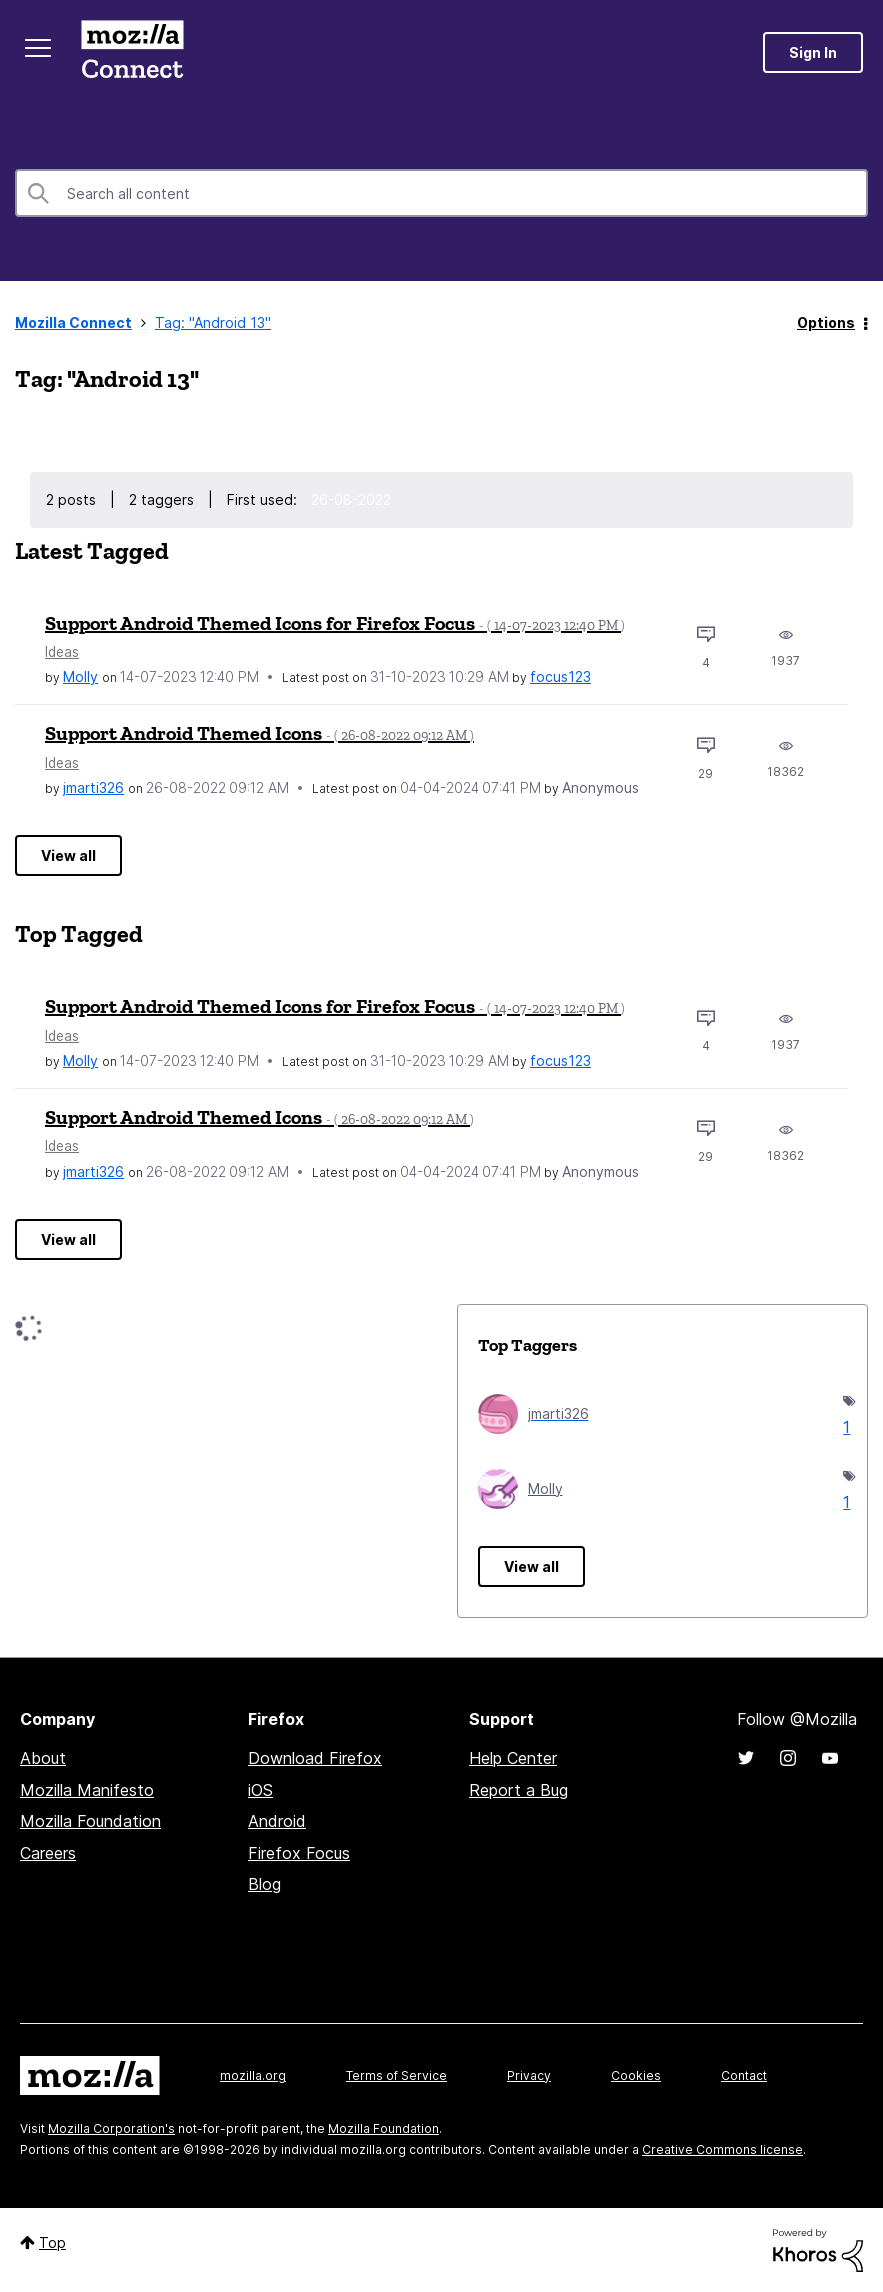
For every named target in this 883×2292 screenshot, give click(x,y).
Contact (744, 2075)
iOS (260, 1790)
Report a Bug (518, 1790)
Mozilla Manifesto (87, 1790)
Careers (48, 1853)
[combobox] (441, 193)
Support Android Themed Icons (259, 733)
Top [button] (52, 2242)
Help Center (513, 1758)
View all (68, 855)
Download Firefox (315, 1758)
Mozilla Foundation (90, 1821)
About (43, 1758)
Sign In (813, 52)
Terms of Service (396, 2075)
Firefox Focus (299, 1853)
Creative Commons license (722, 2149)
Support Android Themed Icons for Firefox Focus (335, 623)
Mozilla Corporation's (111, 2128)
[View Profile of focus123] (560, 676)
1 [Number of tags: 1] (845, 1427)
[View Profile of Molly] (80, 676)
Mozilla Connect (132, 52)
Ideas (62, 652)
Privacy (529, 2075)
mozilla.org (253, 2075)
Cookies (636, 2075)
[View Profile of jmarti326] (93, 787)
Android (277, 1821)
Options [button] (826, 322)
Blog (264, 1884)
